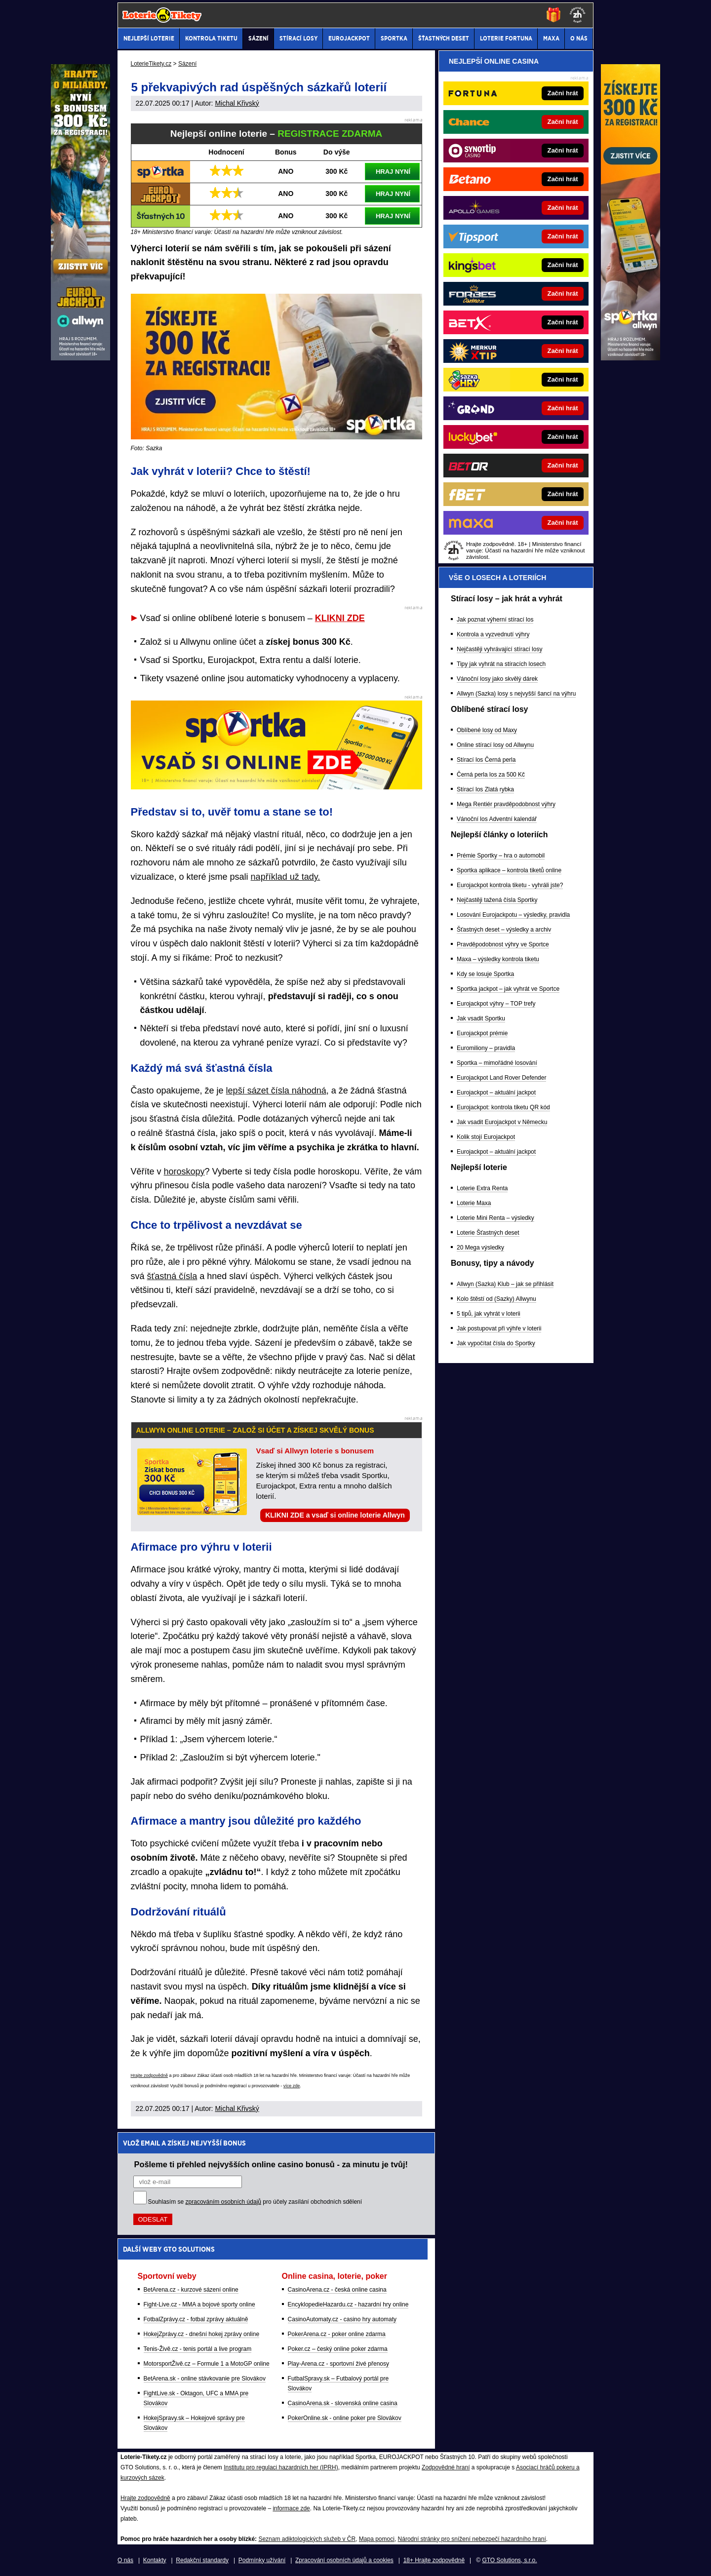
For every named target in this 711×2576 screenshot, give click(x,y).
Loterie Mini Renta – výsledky (495, 1217)
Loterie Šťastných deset (488, 1232)
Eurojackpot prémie (482, 1033)
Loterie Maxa (474, 1203)
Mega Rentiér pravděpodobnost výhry (506, 804)
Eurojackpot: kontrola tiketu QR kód (503, 1107)
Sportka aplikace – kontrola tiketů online (509, 870)
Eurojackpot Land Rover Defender (501, 1077)
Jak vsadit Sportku (481, 1018)
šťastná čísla (172, 1276)
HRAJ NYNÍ (393, 171)
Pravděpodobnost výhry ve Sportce (503, 944)
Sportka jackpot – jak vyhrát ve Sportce (508, 988)
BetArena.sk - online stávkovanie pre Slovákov (205, 2378)
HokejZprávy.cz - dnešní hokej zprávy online (202, 2334)
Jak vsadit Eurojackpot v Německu (502, 1122)
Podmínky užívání (261, 2560)
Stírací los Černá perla (486, 759)
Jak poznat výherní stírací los (495, 619)
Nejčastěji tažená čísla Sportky (497, 900)
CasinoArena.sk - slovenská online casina (342, 2403)
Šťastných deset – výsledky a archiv (504, 929)
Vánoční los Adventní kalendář (497, 819)
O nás (125, 2560)
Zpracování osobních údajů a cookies (344, 2560)
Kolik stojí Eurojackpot (486, 1136)
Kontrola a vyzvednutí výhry (493, 634)
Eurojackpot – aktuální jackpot (496, 1092)
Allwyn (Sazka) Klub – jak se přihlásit (505, 1284)
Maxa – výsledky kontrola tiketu (498, 959)
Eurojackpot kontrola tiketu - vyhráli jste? (510, 885)
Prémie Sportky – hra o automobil (501, 855)
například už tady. (285, 877)
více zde (291, 2085)
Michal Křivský (237, 103)
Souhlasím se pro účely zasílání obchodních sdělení (255, 2201)
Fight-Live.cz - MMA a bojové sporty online (199, 2304)
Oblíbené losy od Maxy (487, 730)
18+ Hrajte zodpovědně (434, 2560)
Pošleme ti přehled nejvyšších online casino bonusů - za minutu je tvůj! (271, 2164)
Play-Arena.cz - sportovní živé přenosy (338, 2363)
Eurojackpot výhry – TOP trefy (496, 1003)
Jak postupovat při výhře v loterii (499, 1328)
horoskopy (184, 1171)
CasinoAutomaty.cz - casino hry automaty (342, 2319)
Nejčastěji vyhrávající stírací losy (499, 649)
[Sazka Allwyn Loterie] (630, 358)
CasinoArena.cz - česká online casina (337, 2289)
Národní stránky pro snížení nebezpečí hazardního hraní (472, 2539)
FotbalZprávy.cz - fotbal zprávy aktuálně (196, 2319)
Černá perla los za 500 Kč (491, 774)
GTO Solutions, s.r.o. (509, 2560)
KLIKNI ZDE (340, 618)
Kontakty (154, 2560)
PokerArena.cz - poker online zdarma (337, 2334)
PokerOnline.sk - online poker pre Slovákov (344, 2418)
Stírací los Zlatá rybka (485, 789)
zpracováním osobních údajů (223, 2201)
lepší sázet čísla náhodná (276, 1090)
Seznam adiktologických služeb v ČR (307, 2539)
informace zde (291, 2508)
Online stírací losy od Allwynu (495, 745)
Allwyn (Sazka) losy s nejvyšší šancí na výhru (516, 693)
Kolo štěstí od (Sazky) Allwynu (496, 1298)
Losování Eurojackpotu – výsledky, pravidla (513, 914)
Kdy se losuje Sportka (485, 974)
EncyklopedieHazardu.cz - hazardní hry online (348, 2304)
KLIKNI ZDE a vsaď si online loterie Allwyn (335, 1515)
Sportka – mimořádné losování (497, 1062)
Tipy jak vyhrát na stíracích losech (501, 664)
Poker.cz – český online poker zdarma (338, 2348)
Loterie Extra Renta (482, 1188)
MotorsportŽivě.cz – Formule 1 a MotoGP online (207, 2363)
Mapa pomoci (377, 2539)
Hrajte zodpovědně (149, 2075)
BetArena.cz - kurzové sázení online (191, 2289)
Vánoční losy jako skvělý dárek (497, 678)
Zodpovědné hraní (446, 2467)
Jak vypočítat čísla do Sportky (496, 1343)
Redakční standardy (202, 2560)
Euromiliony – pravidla (486, 1048)
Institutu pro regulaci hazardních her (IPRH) (281, 2467)
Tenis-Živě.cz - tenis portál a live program (198, 2348)
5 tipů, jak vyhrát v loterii (488, 1313)
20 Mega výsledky (480, 1247)
